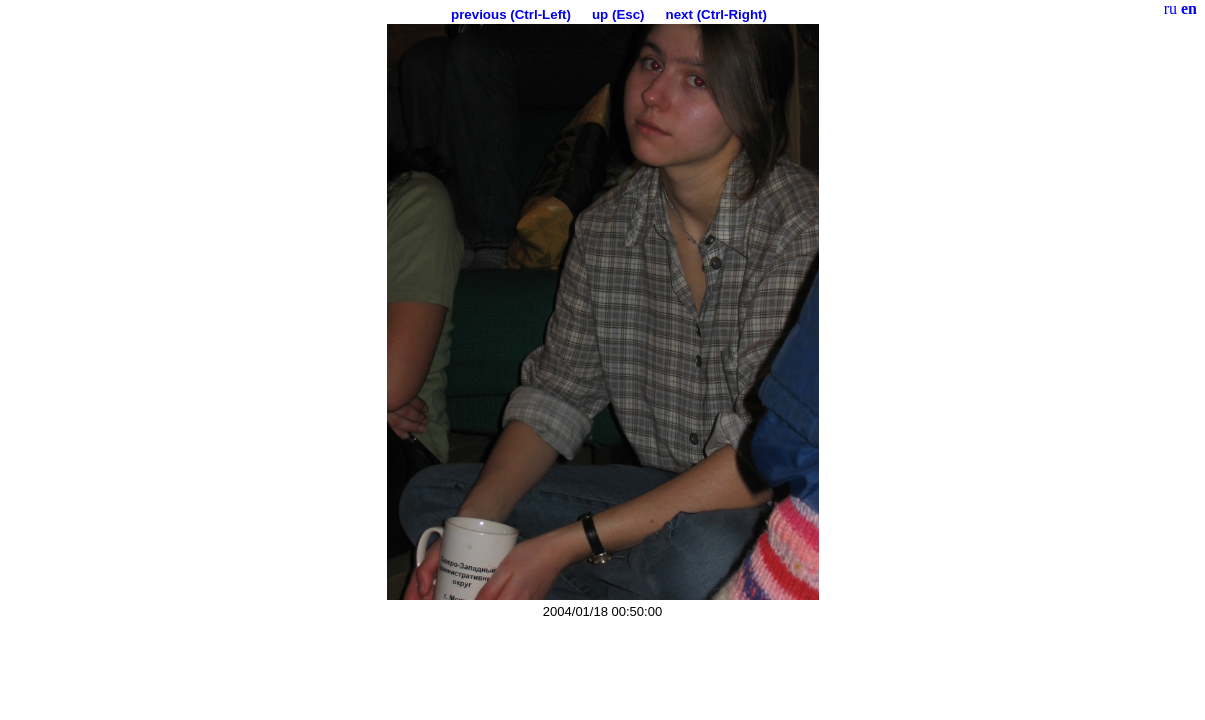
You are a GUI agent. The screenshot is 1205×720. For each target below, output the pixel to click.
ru (1170, 8)
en (1189, 8)
